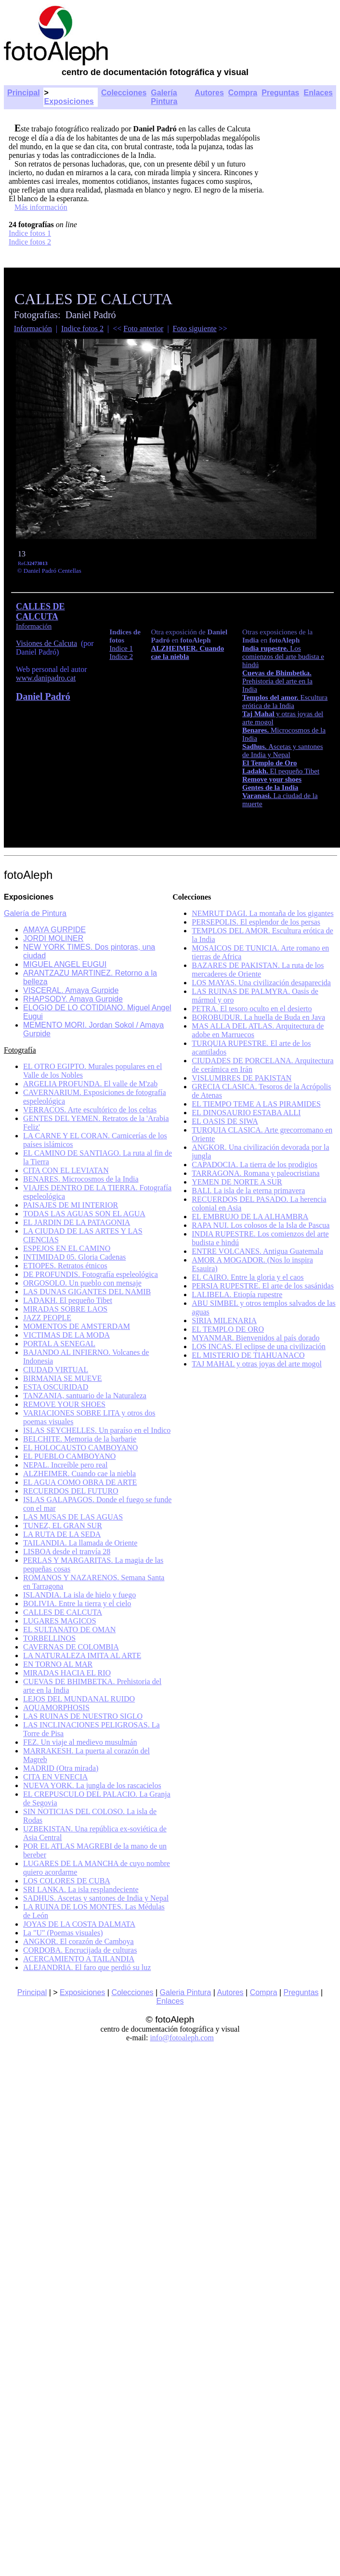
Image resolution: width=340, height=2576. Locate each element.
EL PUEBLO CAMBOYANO (69, 1456)
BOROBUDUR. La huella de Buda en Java (258, 1017)
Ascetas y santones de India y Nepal (282, 751)
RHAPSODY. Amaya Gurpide (73, 999)
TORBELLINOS (49, 1638)
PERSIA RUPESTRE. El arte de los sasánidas (263, 1286)
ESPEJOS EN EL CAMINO (66, 1248)
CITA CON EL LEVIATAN (66, 1170)
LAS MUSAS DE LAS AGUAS (73, 1517)
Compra (242, 93)
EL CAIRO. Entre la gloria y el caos (247, 1277)
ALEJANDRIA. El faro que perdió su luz (87, 1967)
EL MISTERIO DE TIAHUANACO (248, 1355)
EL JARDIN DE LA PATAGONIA (76, 1222)
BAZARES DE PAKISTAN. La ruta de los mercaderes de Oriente (258, 969)
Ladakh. (256, 771)
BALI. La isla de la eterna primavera (248, 1190)
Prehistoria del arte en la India (277, 681)
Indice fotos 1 (30, 233)
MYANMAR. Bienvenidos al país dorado (255, 1338)
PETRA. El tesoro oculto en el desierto (252, 1009)
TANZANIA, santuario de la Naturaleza (84, 1395)
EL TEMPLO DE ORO (228, 1329)
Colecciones (123, 93)
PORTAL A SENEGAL (59, 1344)
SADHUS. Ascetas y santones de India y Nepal (96, 1898)
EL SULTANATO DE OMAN (69, 1629)
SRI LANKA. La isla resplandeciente (80, 1889)
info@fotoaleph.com (181, 2038)
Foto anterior (143, 328)
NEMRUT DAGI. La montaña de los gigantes (262, 913)
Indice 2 (121, 656)
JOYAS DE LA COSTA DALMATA (79, 1924)
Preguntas (280, 93)
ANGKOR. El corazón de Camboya (78, 1941)
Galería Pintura (164, 97)
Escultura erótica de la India (284, 701)
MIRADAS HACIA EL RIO (67, 1673)
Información (33, 328)
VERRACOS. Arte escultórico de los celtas (90, 1110)
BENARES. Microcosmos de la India (81, 1179)
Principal (23, 93)
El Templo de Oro (269, 763)
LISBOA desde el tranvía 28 (66, 1551)
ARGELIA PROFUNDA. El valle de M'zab (90, 1084)
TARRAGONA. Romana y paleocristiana (255, 1173)
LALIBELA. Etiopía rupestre (237, 1294)
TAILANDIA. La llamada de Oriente (80, 1543)
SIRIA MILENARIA (224, 1320)
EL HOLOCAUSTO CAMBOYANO (80, 1447)
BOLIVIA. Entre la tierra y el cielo (77, 1603)
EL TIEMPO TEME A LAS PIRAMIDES (256, 1104)
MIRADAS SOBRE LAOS (65, 1309)
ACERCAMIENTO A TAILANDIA (78, 1959)
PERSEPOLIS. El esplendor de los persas (256, 922)
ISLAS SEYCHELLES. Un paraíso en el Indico (96, 1430)
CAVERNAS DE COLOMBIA (71, 1647)
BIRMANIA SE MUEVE (62, 1378)
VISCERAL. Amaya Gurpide (70, 990)
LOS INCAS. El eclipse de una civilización (259, 1346)
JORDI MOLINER (53, 938)
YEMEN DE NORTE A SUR (237, 1182)
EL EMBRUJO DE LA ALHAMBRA (250, 1216)
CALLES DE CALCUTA (40, 611)
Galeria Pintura (185, 1992)
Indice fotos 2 (30, 242)
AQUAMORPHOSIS (56, 1707)
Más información (40, 207)
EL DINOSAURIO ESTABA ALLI (246, 1112)
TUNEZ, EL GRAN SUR (62, 1525)
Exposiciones (69, 101)
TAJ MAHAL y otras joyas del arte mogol (257, 1364)
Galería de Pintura (35, 913)
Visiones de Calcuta (46, 643)
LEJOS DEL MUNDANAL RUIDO (79, 1699)
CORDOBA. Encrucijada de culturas (80, 1950)
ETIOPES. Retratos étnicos (65, 1266)
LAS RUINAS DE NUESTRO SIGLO (83, 1716)
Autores (209, 93)
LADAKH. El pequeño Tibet (67, 1300)
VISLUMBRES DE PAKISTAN (241, 1078)
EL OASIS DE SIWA (225, 1121)
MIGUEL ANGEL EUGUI (64, 964)
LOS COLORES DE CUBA (66, 1881)
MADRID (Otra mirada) (60, 1768)
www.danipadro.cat (46, 678)
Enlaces (318, 93)
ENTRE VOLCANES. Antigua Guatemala (257, 1251)
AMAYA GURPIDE (54, 930)
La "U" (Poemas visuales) (63, 1933)
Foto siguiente (195, 328)
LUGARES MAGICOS (59, 1621)
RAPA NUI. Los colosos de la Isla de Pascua (260, 1225)
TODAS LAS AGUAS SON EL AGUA (84, 1214)
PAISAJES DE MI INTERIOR (70, 1205)
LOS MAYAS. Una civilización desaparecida (261, 983)
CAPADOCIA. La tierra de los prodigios (254, 1164)
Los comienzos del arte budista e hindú (283, 656)
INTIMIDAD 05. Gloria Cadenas (74, 1257)
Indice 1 (121, 648)
